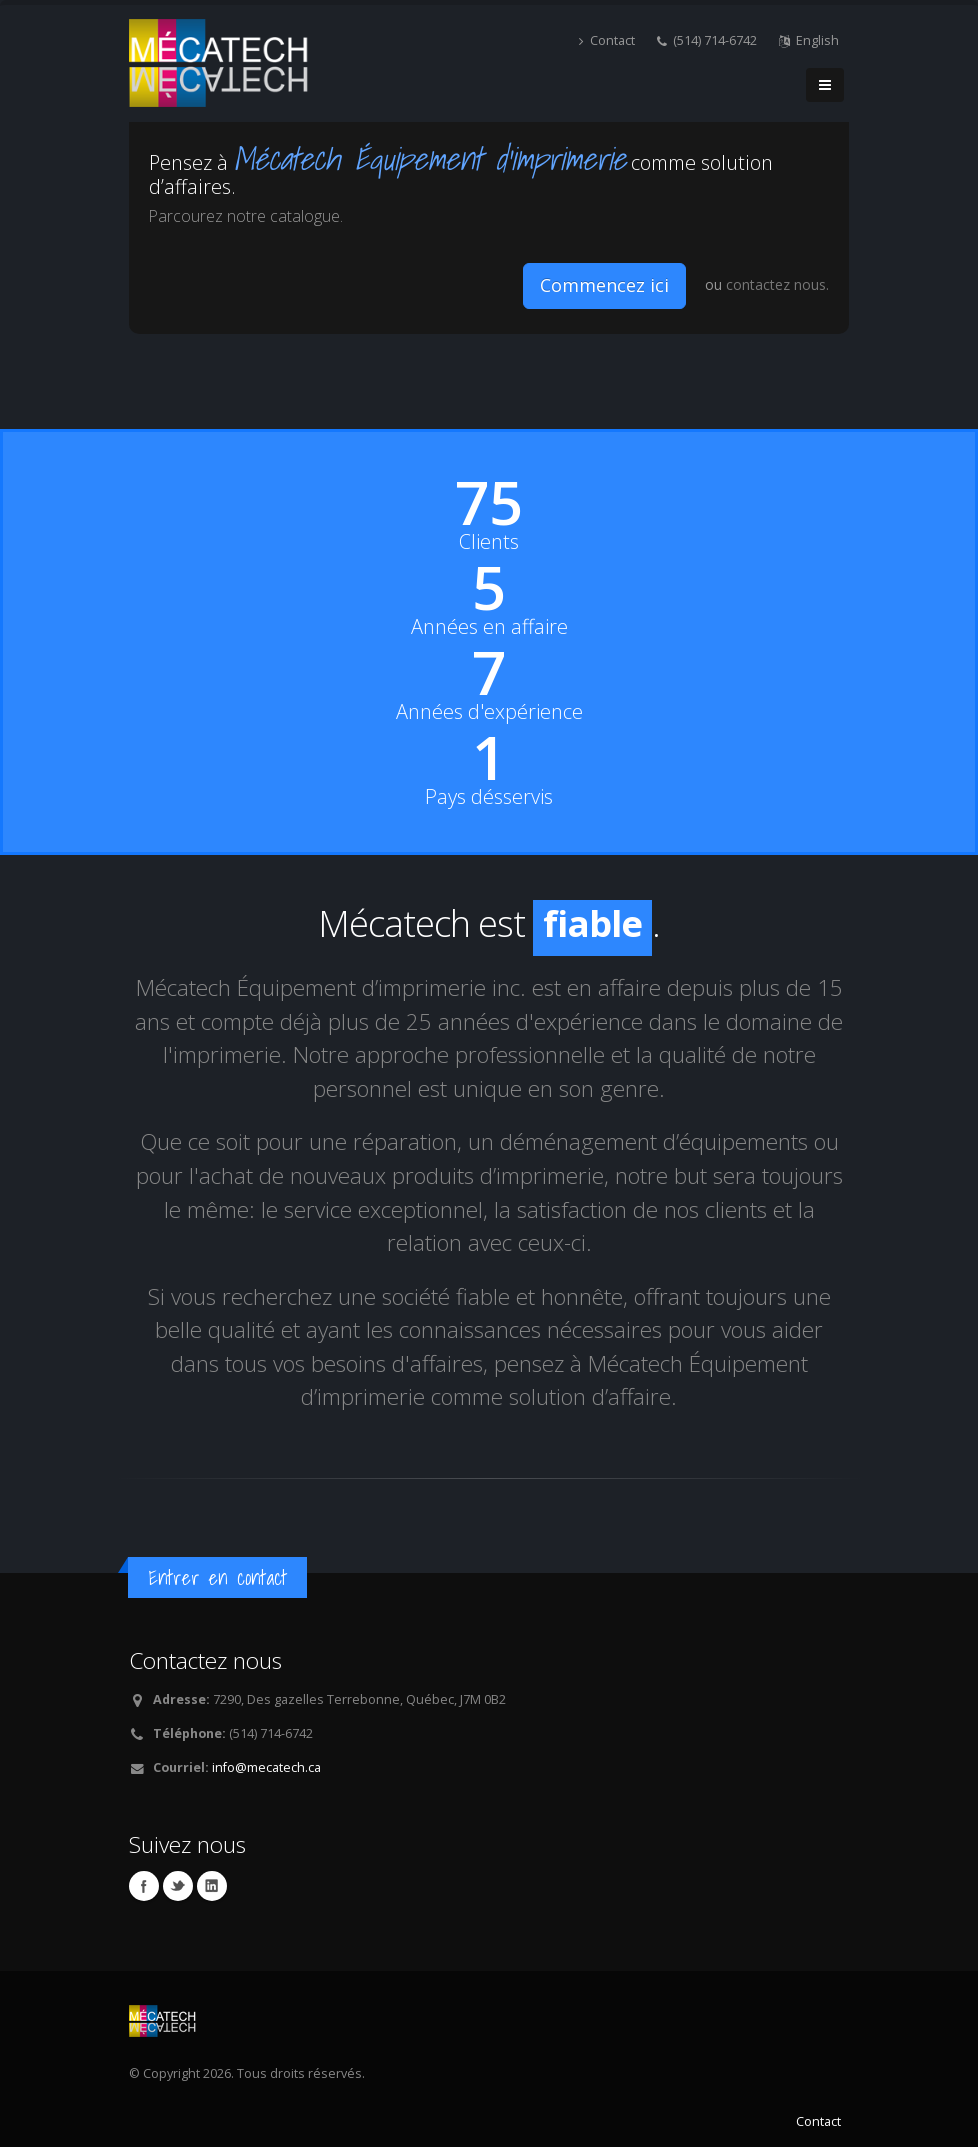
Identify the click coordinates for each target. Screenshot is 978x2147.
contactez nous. (777, 284)
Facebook (144, 1886)
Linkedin (212, 1886)
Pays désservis (489, 797)
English (809, 40)
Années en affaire (489, 627)
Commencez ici (604, 285)
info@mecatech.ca (266, 1767)
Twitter (178, 1886)
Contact (607, 40)
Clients (489, 542)
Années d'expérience (489, 712)
